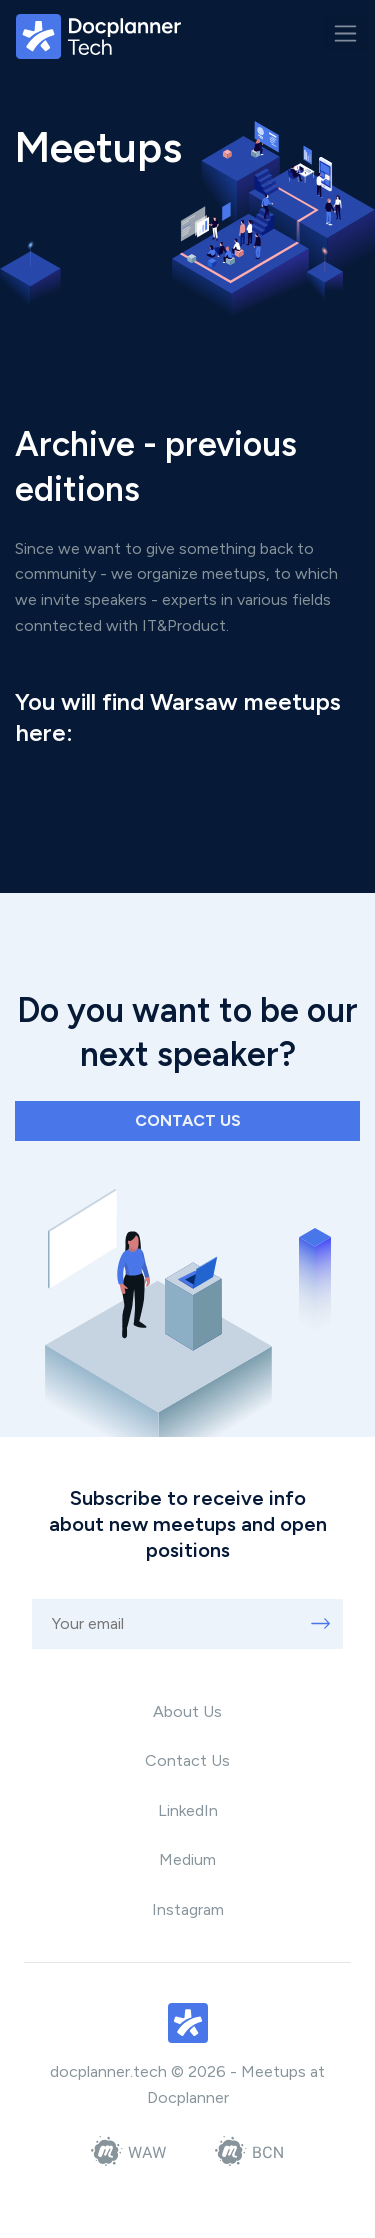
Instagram (188, 1909)
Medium (187, 1859)
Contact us (188, 1120)
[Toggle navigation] (345, 33)
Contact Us (187, 1760)
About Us (187, 1711)
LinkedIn (188, 1810)
